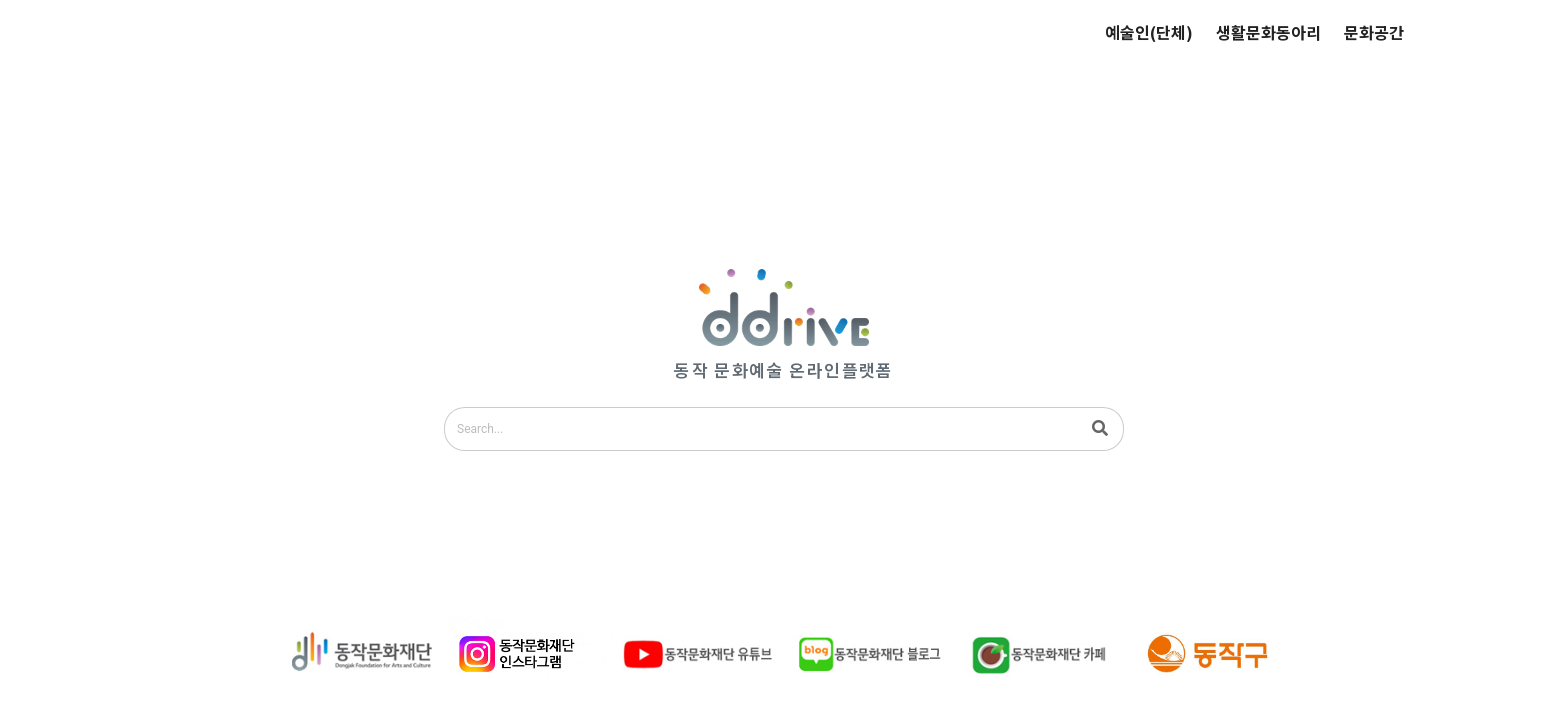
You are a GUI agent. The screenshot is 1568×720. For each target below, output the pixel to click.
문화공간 (1374, 32)
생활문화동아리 (1268, 32)
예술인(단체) (1149, 32)
